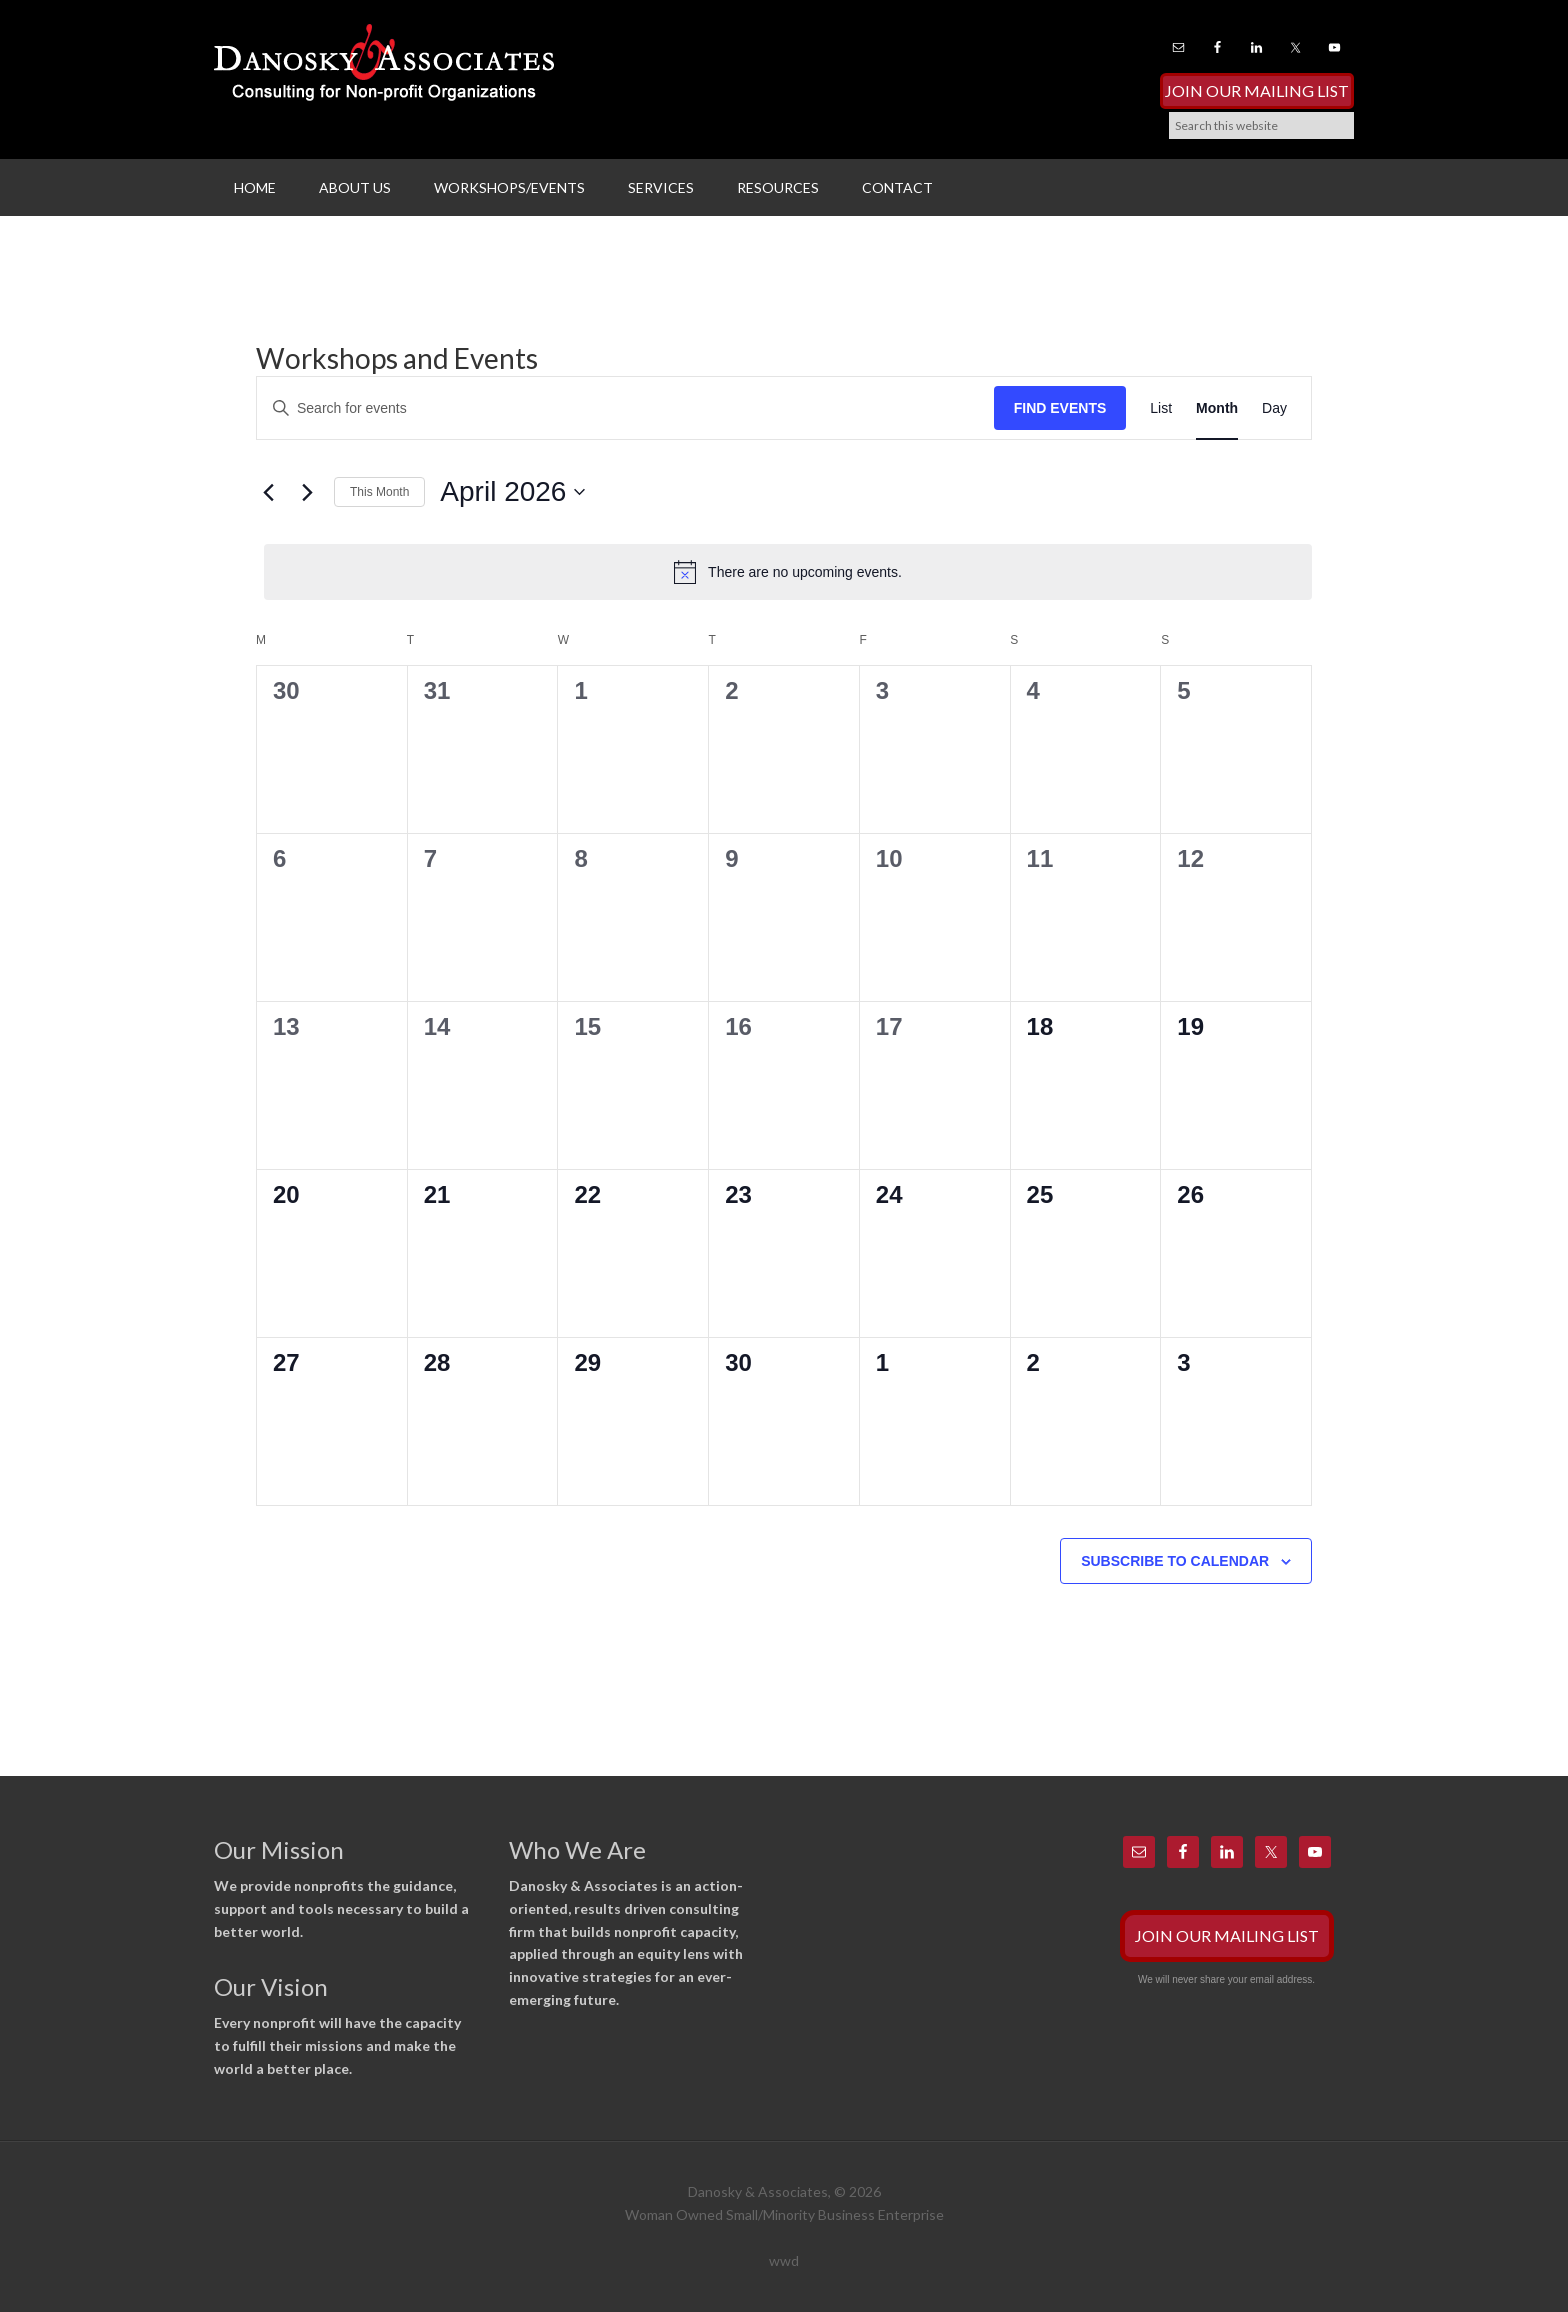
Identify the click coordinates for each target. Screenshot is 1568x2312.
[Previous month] (268, 492)
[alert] (788, 572)
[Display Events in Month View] (1217, 408)
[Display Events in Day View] (1274, 408)
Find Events (1060, 408)
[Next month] (307, 492)
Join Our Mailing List (1257, 90)
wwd (784, 2260)
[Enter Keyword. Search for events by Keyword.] (625, 408)
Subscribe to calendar (1175, 1561)
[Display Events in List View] (1161, 408)
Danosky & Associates (384, 70)
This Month (379, 492)
